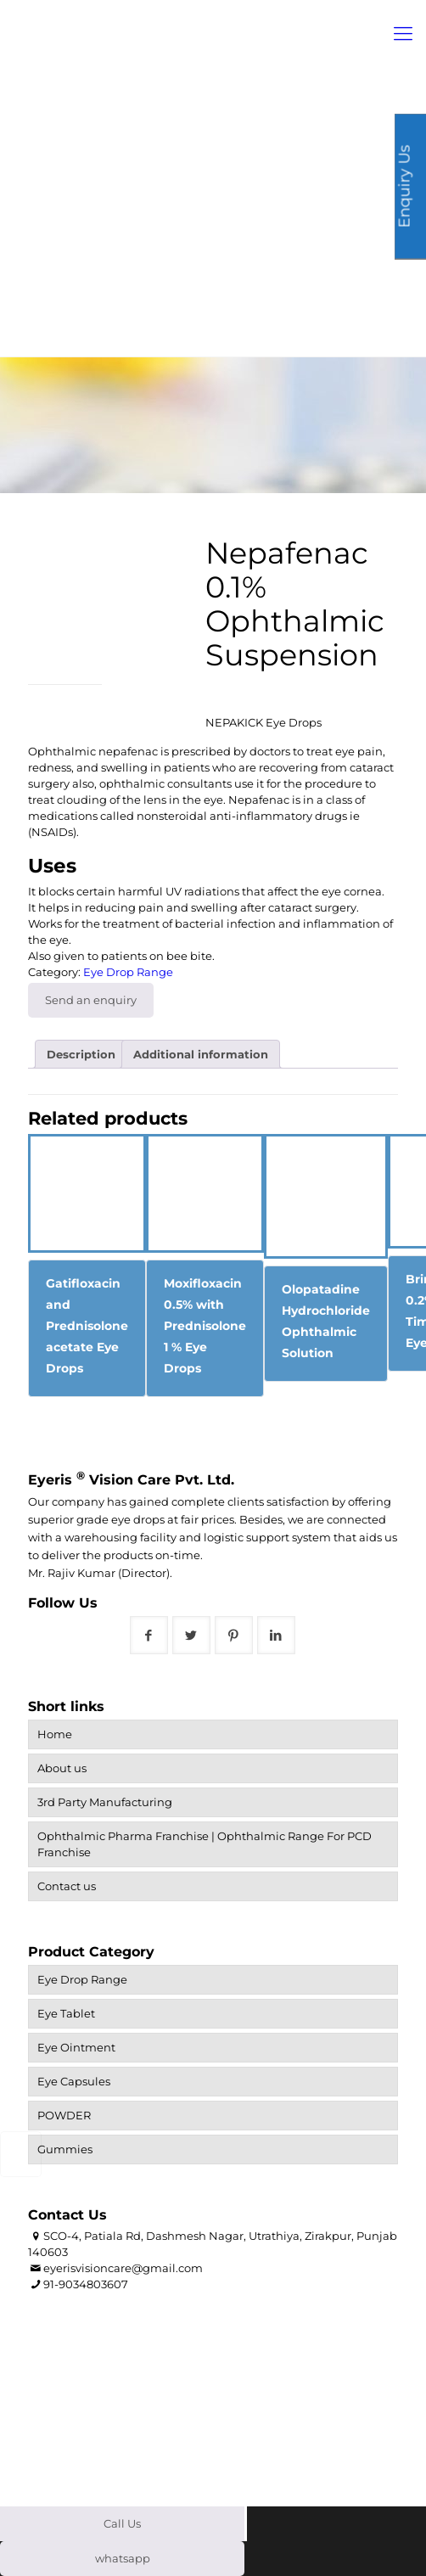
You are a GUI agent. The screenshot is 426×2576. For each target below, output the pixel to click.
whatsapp (122, 2558)
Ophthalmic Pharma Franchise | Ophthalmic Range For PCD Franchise (204, 1844)
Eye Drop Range (128, 972)
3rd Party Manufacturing (104, 1802)
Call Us (122, 2523)
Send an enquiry (91, 1000)
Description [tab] (81, 1054)
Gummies (64, 2149)
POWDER (64, 2115)
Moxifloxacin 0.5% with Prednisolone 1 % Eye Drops (205, 1326)
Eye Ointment (76, 2047)
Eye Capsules (73, 2081)
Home (54, 1734)
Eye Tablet (66, 2013)
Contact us (66, 1886)
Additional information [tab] (200, 1054)
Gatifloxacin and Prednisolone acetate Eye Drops (87, 1326)
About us (62, 1768)
